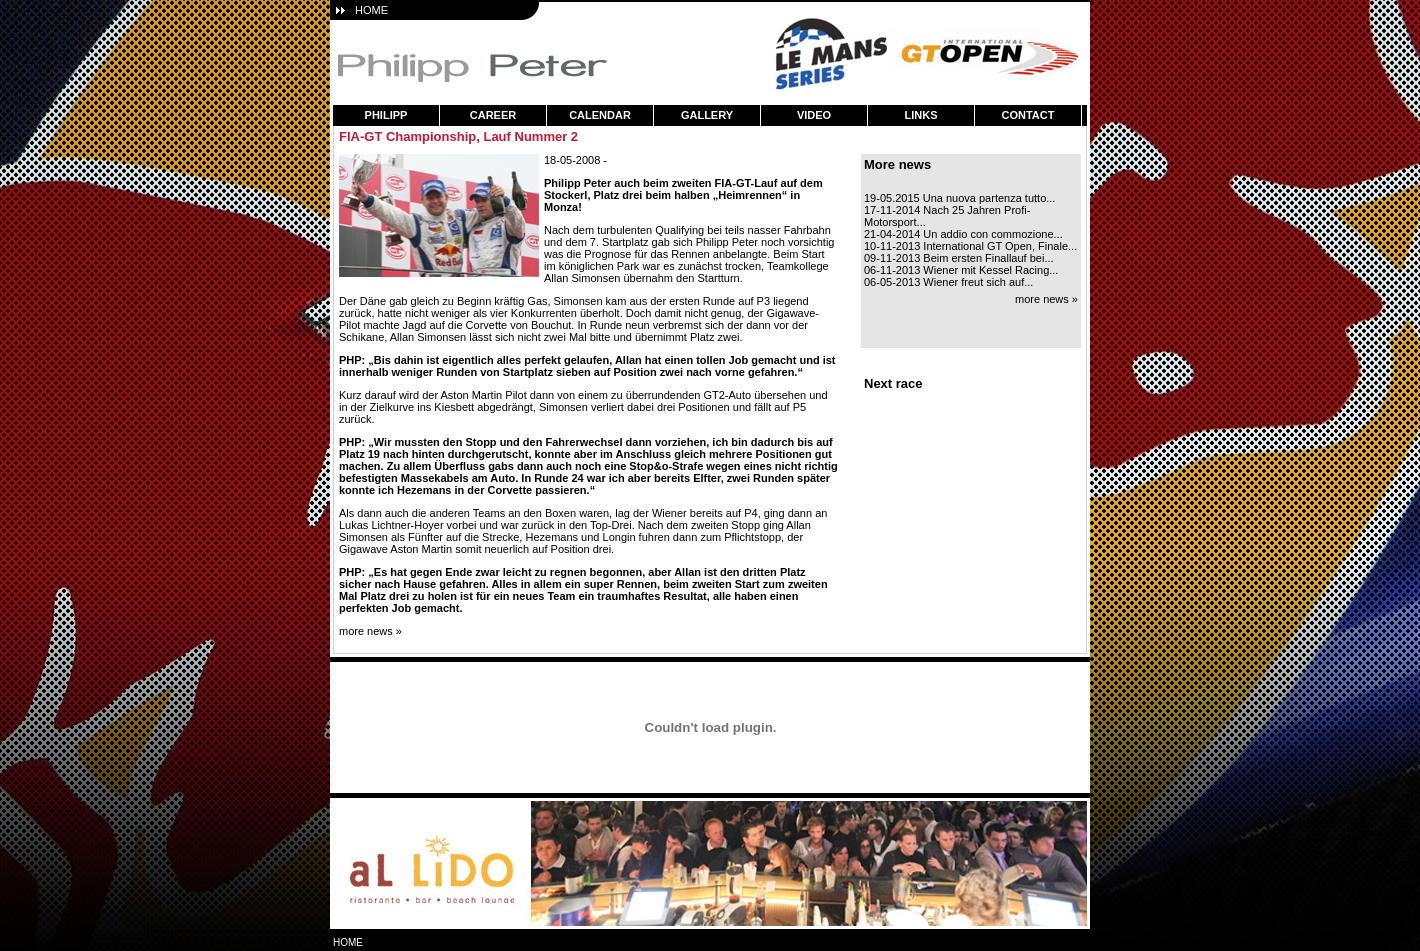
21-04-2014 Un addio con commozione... (963, 234)
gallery (707, 115)
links (921, 115)
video (814, 115)
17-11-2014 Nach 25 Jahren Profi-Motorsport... (947, 216)
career (493, 115)
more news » (370, 631)
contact (1028, 115)
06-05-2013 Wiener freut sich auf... (948, 282)
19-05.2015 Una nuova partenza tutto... (959, 198)
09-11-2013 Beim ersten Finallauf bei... (959, 258)
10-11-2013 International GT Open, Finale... (970, 246)
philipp (386, 115)
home (348, 942)
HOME (371, 10)
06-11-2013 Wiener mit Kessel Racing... (961, 270)
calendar (600, 115)
